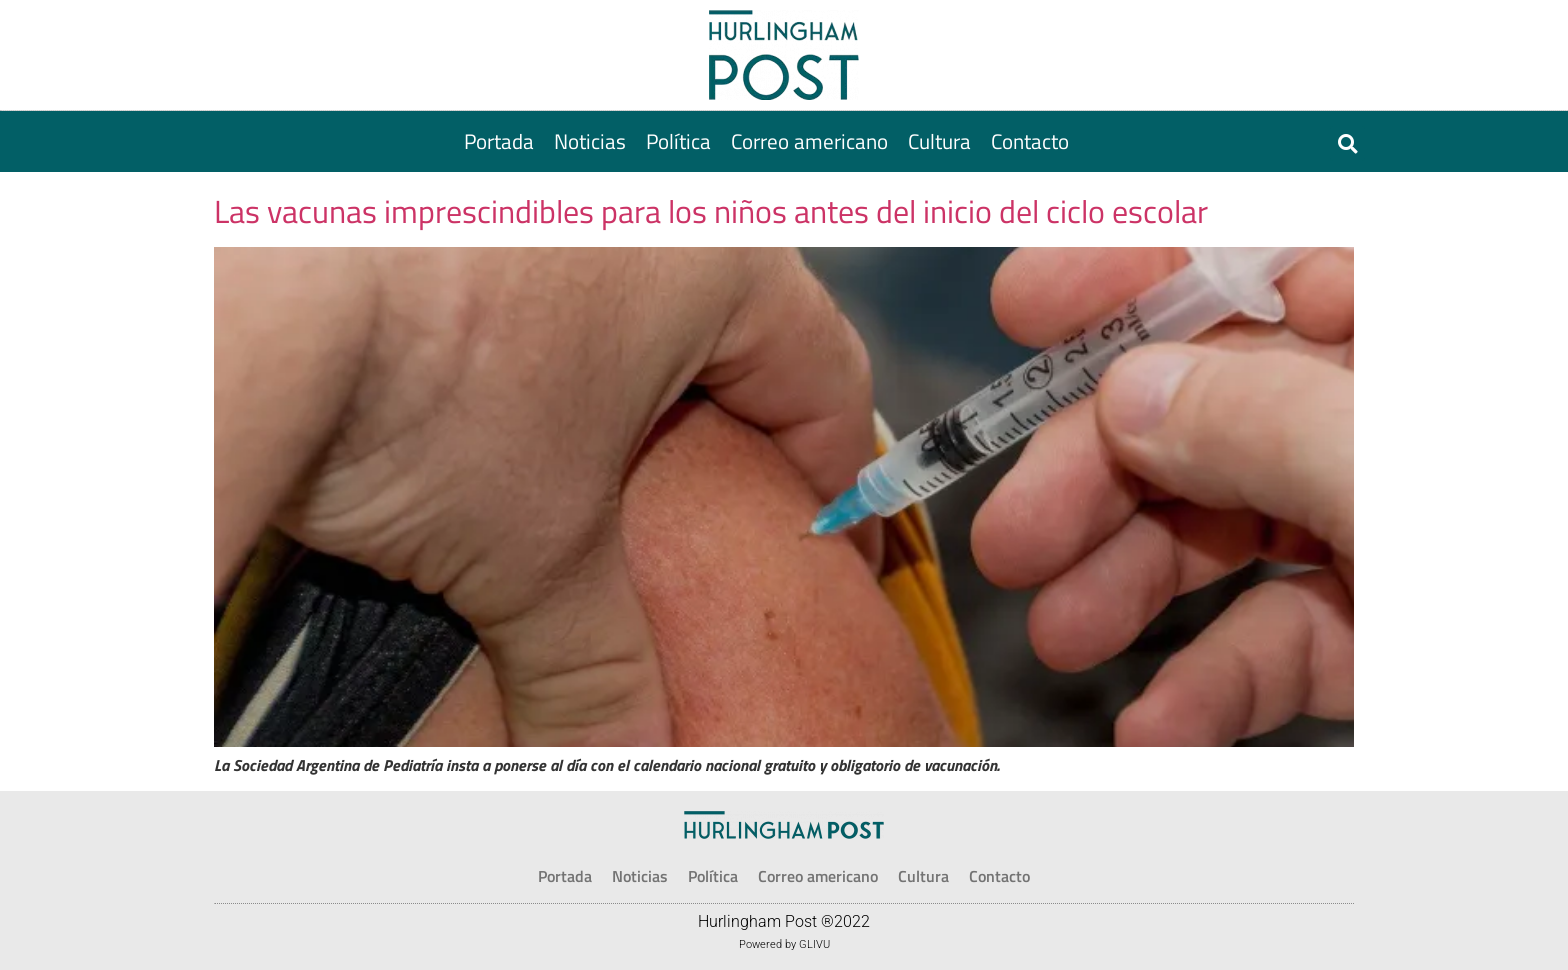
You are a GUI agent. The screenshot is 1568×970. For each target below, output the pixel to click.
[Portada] (499, 141)
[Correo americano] (809, 141)
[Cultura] (939, 141)
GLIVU (814, 944)
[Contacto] (1030, 141)
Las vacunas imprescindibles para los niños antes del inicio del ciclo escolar (711, 211)
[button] (1347, 143)
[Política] (678, 141)
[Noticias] (590, 141)
